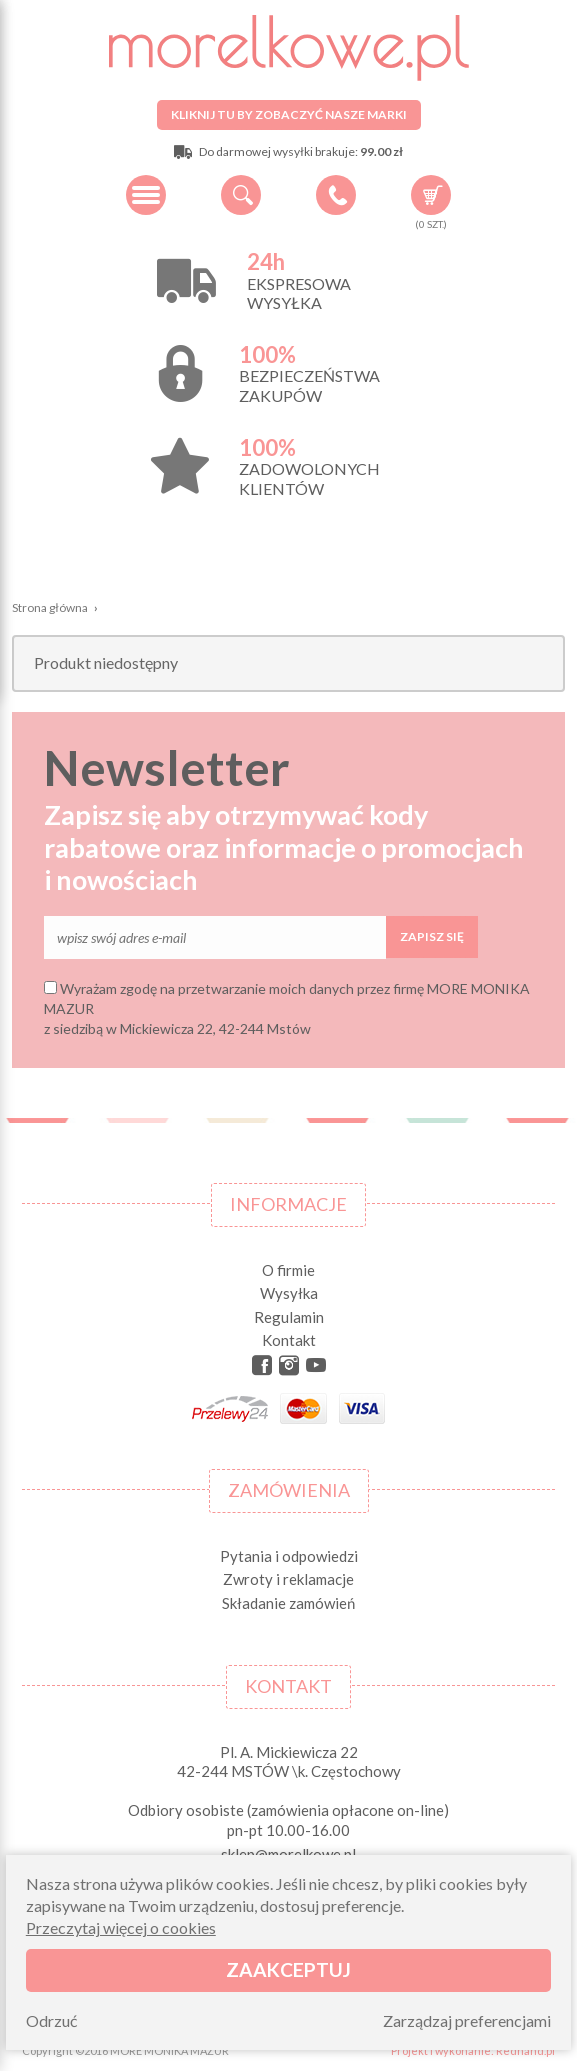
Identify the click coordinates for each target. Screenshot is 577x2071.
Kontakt (289, 1340)
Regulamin (289, 1317)
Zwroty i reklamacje (288, 1579)
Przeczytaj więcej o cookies (121, 1927)
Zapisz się (432, 936)
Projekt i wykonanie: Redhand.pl (473, 2050)
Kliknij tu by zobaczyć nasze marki (289, 114)
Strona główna (50, 607)
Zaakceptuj (288, 1969)
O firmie (288, 1270)
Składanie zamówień (288, 1603)
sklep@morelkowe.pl (288, 1854)
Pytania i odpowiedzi (289, 1556)
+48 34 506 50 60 (336, 195)
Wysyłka (289, 1293)
